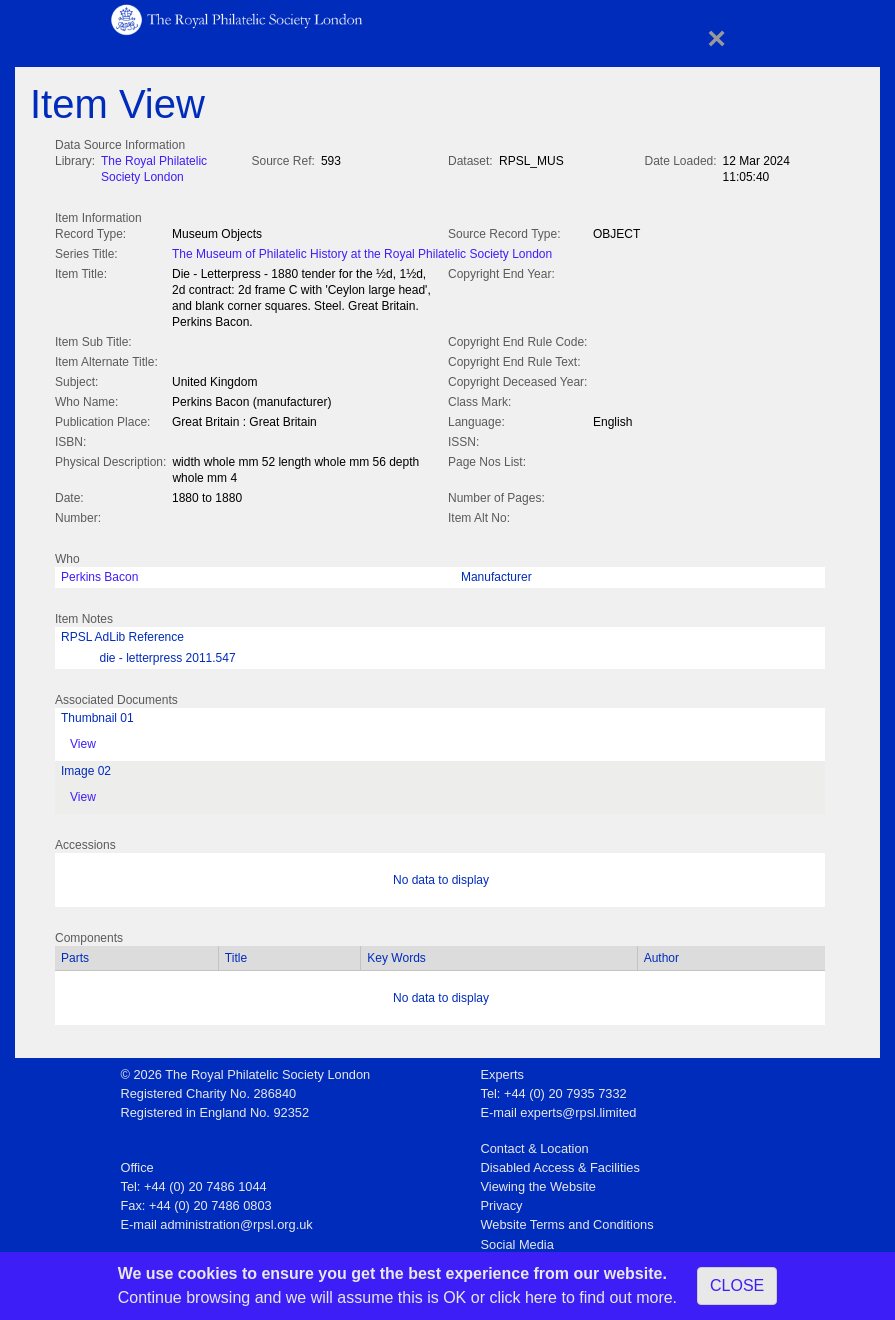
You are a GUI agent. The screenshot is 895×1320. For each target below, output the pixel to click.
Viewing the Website (538, 1182)
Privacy (502, 1201)
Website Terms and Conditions (567, 1220)
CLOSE (737, 1285)
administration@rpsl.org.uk (236, 1220)
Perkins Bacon (99, 573)
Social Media (517, 1240)
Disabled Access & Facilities (560, 1163)
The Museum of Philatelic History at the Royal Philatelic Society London (362, 252)
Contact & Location (535, 1144)
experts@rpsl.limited (578, 1108)
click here (523, 1297)
